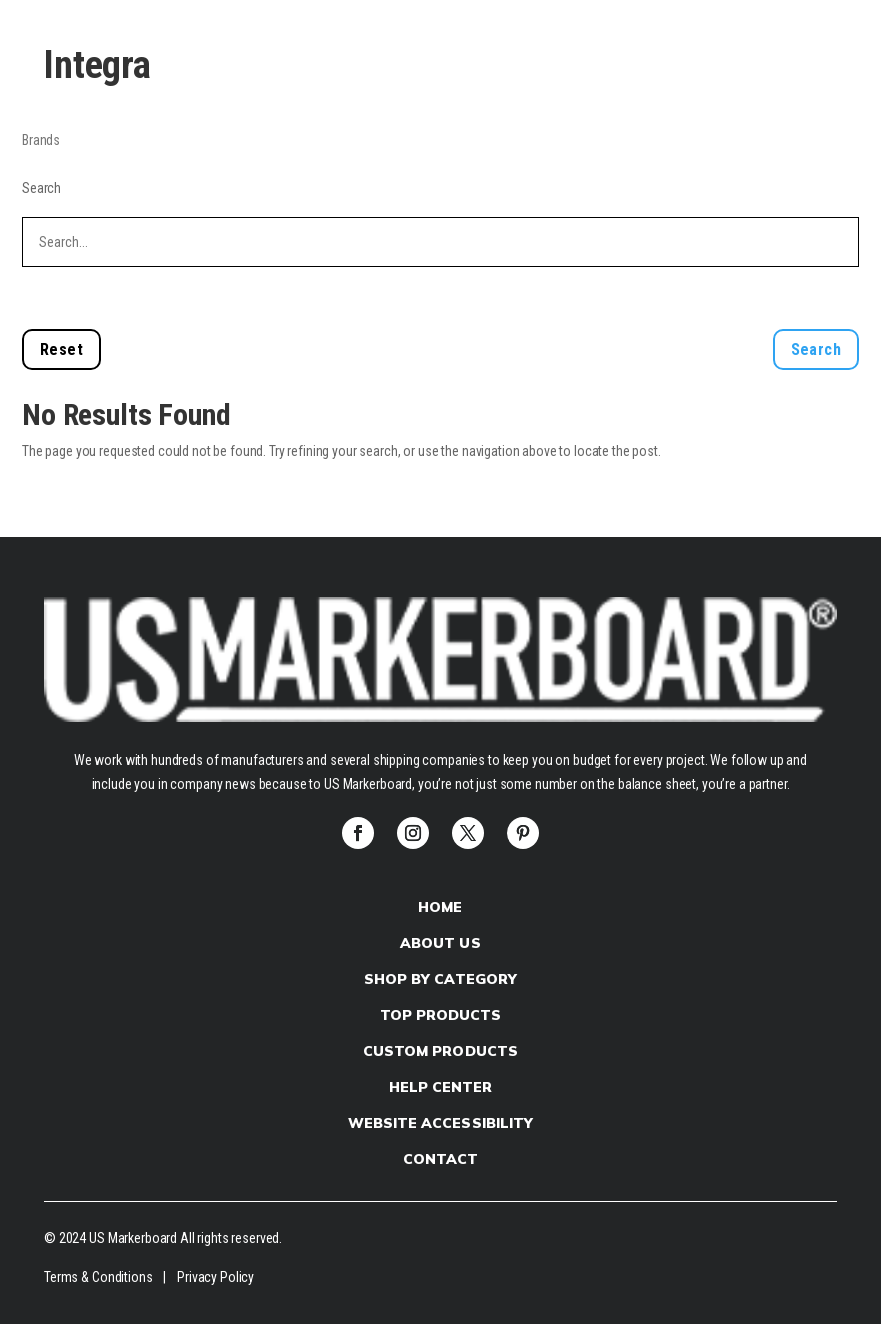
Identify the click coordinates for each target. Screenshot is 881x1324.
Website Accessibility (440, 1123)
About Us (440, 943)
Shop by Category (440, 979)
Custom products (440, 1051)
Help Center (440, 1087)
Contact (440, 1159)
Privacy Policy (215, 1277)
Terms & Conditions (98, 1277)
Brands (41, 140)
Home (440, 907)
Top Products (440, 1015)
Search (41, 188)
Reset (61, 349)
